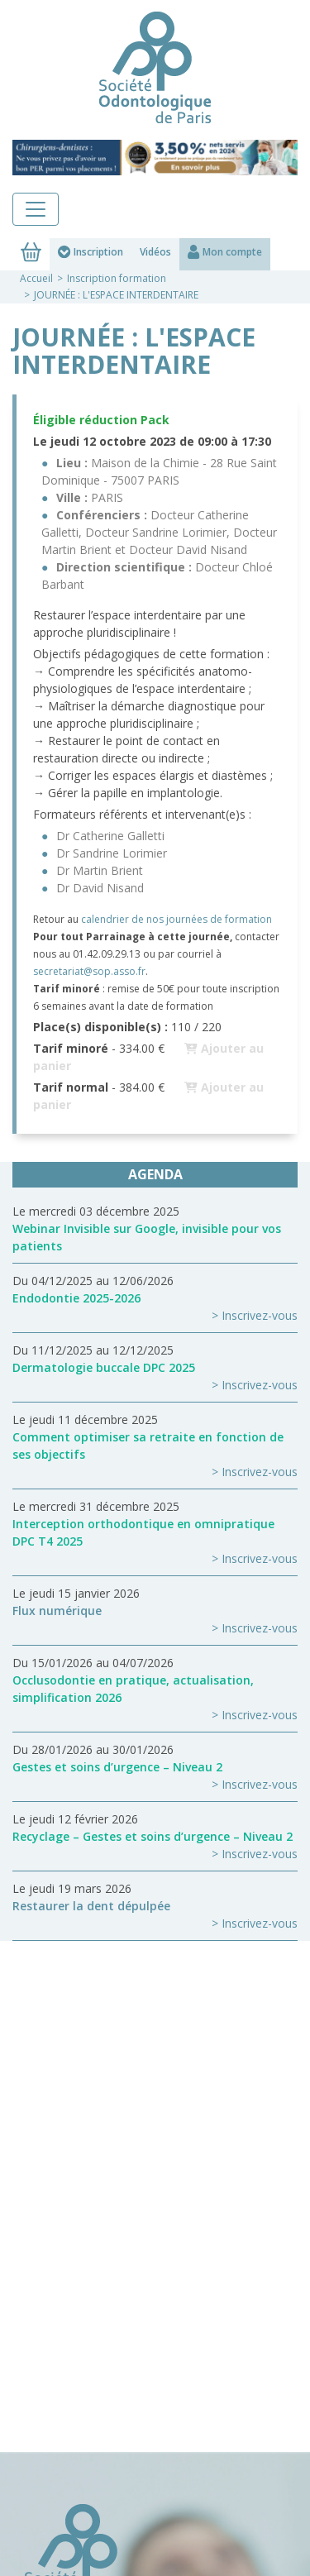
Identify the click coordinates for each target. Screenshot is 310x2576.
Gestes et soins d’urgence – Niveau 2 (117, 1767)
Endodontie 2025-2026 (76, 1298)
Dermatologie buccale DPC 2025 (103, 1367)
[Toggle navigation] (35, 209)
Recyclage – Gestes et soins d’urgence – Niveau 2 (152, 1836)
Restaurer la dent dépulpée (91, 1906)
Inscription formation (116, 278)
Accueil (36, 278)
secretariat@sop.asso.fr (89, 971)
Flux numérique (57, 1610)
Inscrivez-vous (260, 1315)
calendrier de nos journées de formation (176, 919)
